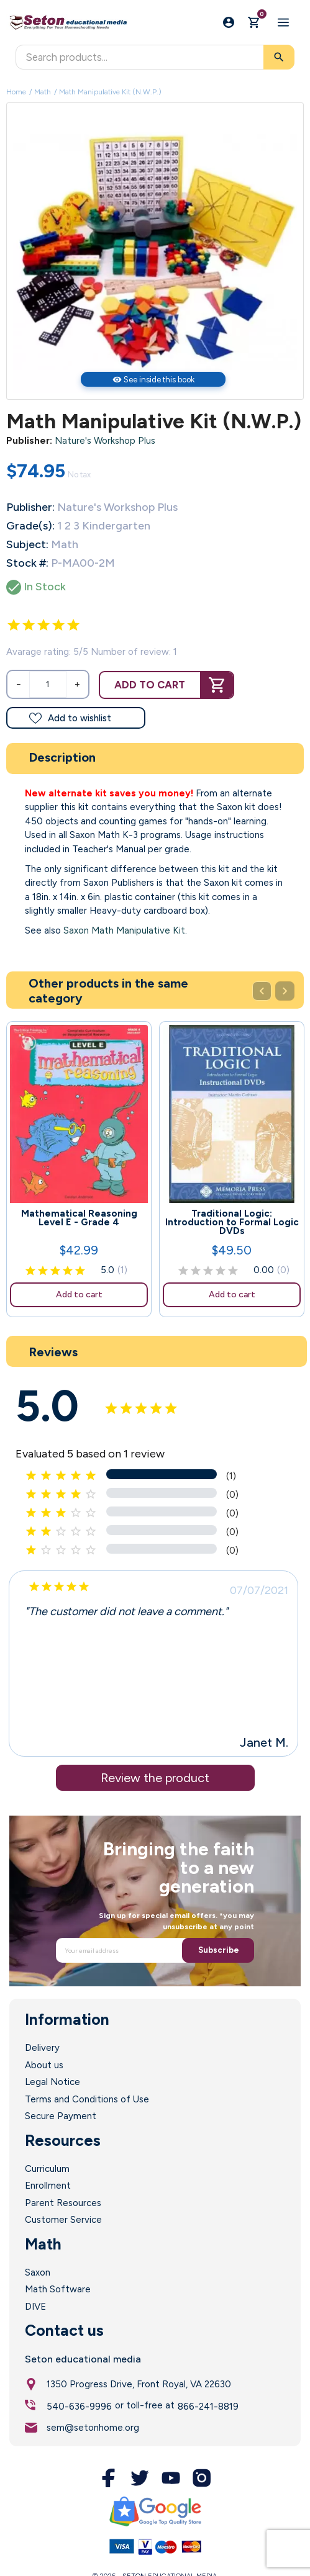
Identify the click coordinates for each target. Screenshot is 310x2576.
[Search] (155, 57)
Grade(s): (30, 526)
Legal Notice (52, 2081)
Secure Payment (60, 2116)
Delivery (42, 2047)
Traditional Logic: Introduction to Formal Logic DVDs (232, 1222)
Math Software (58, 2289)
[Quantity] (47, 684)
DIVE (35, 2306)
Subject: (27, 544)
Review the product (155, 1777)
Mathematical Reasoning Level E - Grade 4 (79, 1218)
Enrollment (48, 2185)
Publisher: (29, 440)
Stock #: (27, 563)
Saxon (37, 2272)
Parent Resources (63, 2203)
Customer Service (63, 2219)
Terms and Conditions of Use (87, 2099)
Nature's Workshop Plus (105, 440)
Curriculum (47, 2168)
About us (44, 2065)
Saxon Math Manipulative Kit (124, 930)
